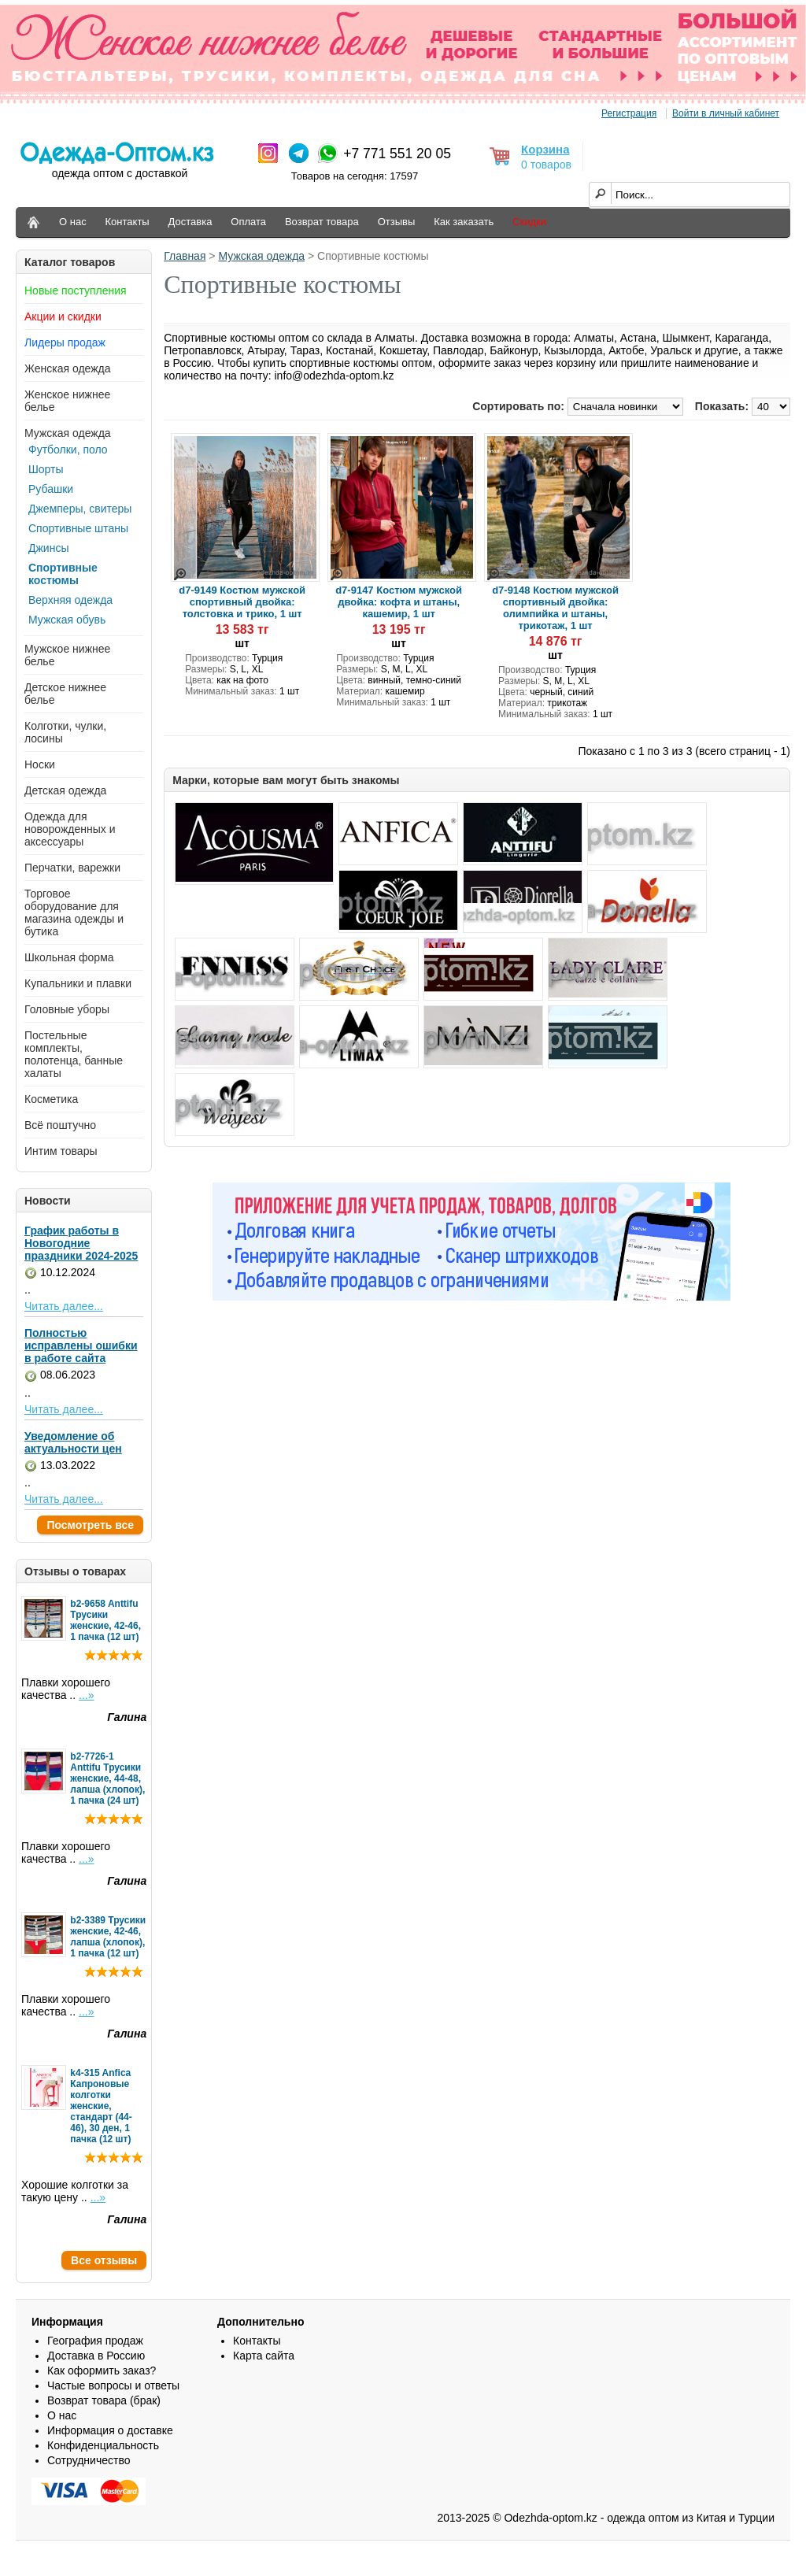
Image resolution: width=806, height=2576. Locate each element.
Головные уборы (66, 1009)
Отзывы (397, 222)
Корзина (545, 149)
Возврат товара (322, 222)
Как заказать (464, 222)
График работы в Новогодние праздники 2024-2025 (81, 1243)
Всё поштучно (60, 1125)
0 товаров (546, 164)
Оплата (248, 222)
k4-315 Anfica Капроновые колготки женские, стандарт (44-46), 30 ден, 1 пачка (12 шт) (101, 2106)
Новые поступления (75, 290)
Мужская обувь (66, 619)
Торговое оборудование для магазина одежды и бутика (74, 912)
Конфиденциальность (103, 2445)
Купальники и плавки (77, 983)
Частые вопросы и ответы (113, 2385)
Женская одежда (67, 368)
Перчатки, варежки (72, 867)
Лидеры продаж (64, 342)
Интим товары (61, 1151)
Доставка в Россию (96, 2355)
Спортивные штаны (78, 528)
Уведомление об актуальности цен (73, 1442)
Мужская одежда (67, 433)
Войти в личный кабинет (725, 113)
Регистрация (628, 113)
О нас (73, 222)
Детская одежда (65, 790)
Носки (39, 764)
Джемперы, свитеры (79, 508)
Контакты (127, 222)
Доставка (190, 222)
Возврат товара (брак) (104, 2400)
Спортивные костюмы (63, 574)
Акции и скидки (63, 316)
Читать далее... (63, 1306)
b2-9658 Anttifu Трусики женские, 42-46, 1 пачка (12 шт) (105, 1620)
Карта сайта (263, 2355)
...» (86, 1695)
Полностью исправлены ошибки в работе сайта (81, 1345)
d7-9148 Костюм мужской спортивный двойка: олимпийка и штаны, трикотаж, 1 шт (555, 607)
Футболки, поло (68, 449)
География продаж (95, 2340)
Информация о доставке (110, 2430)
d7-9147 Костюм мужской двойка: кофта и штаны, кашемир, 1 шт (398, 602)
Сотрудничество (88, 2460)
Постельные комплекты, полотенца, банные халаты (73, 1054)
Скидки (529, 222)
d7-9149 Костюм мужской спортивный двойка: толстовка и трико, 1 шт (242, 602)
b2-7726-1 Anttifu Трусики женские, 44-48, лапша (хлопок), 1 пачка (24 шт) (107, 1778)
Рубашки (50, 489)
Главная (184, 256)
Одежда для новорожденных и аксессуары (70, 829)
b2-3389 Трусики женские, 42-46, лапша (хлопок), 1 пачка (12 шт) (108, 1937)
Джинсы (48, 548)
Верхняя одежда (70, 600)
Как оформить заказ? (101, 2370)
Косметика (51, 1099)
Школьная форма (69, 957)
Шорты (46, 469)
